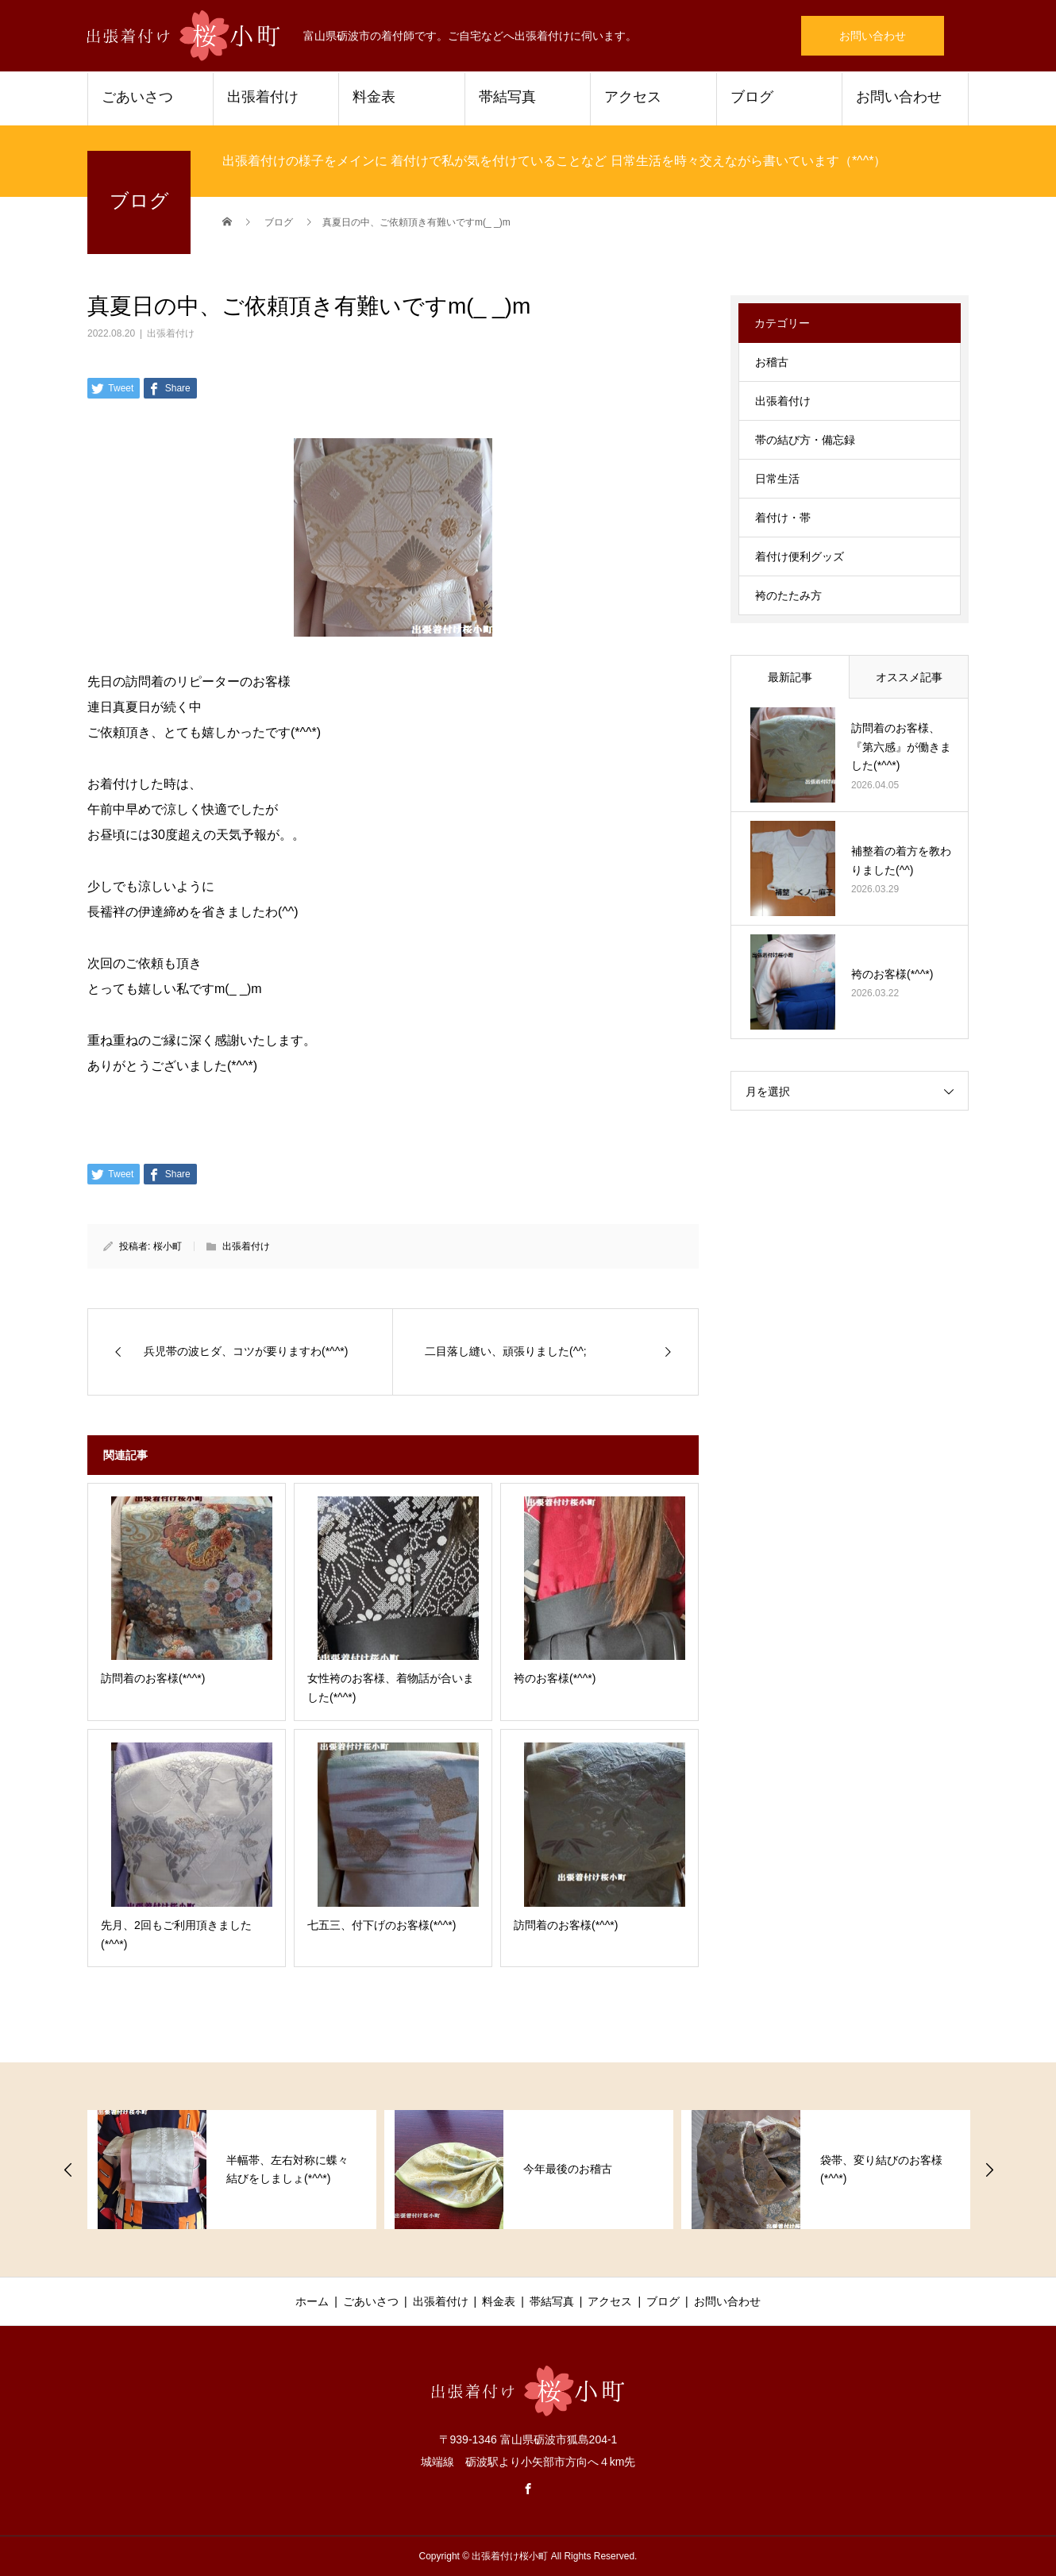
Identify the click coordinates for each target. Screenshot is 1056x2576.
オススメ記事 (909, 677)
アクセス (632, 97)
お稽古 (771, 362)
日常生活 (777, 478)
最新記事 (790, 677)
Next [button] (989, 2169)
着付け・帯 (783, 517)
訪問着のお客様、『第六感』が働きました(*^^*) (901, 747)
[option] (231, 2169)
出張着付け (263, 97)
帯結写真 (507, 97)
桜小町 (167, 1246)
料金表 (374, 97)
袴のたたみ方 (788, 595)
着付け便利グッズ (799, 556)
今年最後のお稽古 (567, 2168)
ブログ (751, 97)
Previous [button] (68, 2169)
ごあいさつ (137, 97)
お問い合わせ (872, 35)
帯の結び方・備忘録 (805, 439)
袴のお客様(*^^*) (892, 974)
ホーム (312, 2301)
